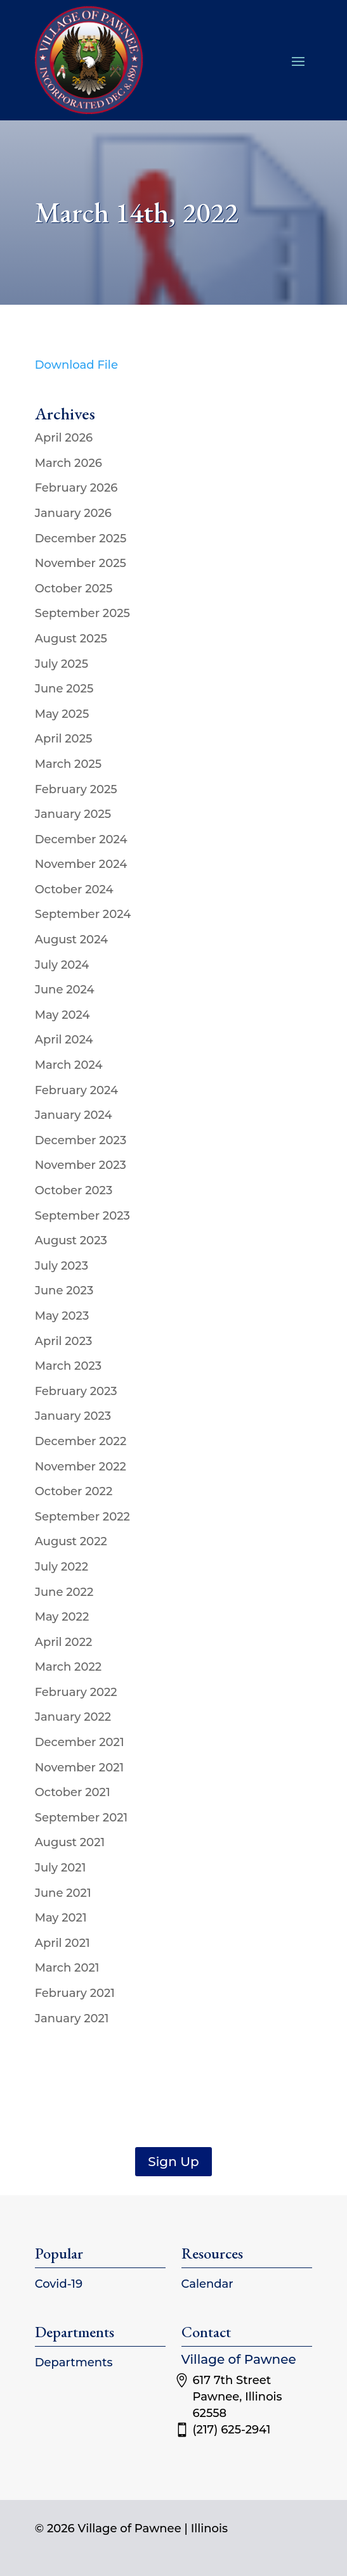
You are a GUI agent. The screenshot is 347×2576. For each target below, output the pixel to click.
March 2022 (68, 1667)
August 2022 (71, 1541)
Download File (76, 365)
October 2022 (74, 1491)
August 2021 (70, 1842)
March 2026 (68, 463)
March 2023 (68, 1366)
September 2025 (82, 613)
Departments (74, 2362)
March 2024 (69, 1065)
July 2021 (60, 1868)
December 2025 (81, 538)
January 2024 (73, 1115)
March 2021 (67, 1968)
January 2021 (72, 2018)
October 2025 (74, 589)
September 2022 (82, 1517)
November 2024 (81, 864)
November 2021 (79, 1768)
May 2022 (62, 1617)
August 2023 (71, 1240)
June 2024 (65, 990)
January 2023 (73, 1416)
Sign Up (173, 2161)
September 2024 (83, 914)
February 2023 (76, 1391)
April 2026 (64, 438)
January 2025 (73, 814)
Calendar (207, 2284)
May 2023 (62, 1316)
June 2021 (63, 1893)
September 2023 (82, 1216)
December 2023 (81, 1140)
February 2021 (75, 1993)
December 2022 (81, 1441)
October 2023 (74, 1190)
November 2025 (80, 563)
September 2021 (81, 1818)
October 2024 (74, 889)
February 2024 (76, 1090)
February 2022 (76, 1692)
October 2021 (72, 1792)
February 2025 (76, 789)
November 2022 (80, 1467)
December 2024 (81, 839)
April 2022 (64, 1642)
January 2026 (73, 513)
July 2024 (62, 965)
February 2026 (76, 488)
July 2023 (61, 1266)
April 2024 (64, 1040)
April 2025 (64, 739)
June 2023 (64, 1291)
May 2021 (61, 1918)
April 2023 (64, 1341)
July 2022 (61, 1567)
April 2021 (62, 1943)
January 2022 (73, 1717)
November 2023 (80, 1165)
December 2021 (79, 1742)
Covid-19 (58, 2284)
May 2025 (62, 714)
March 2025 (68, 764)
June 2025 (64, 689)
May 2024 (62, 1015)
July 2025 (61, 664)
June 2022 (64, 1592)
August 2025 (71, 639)
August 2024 (71, 940)
